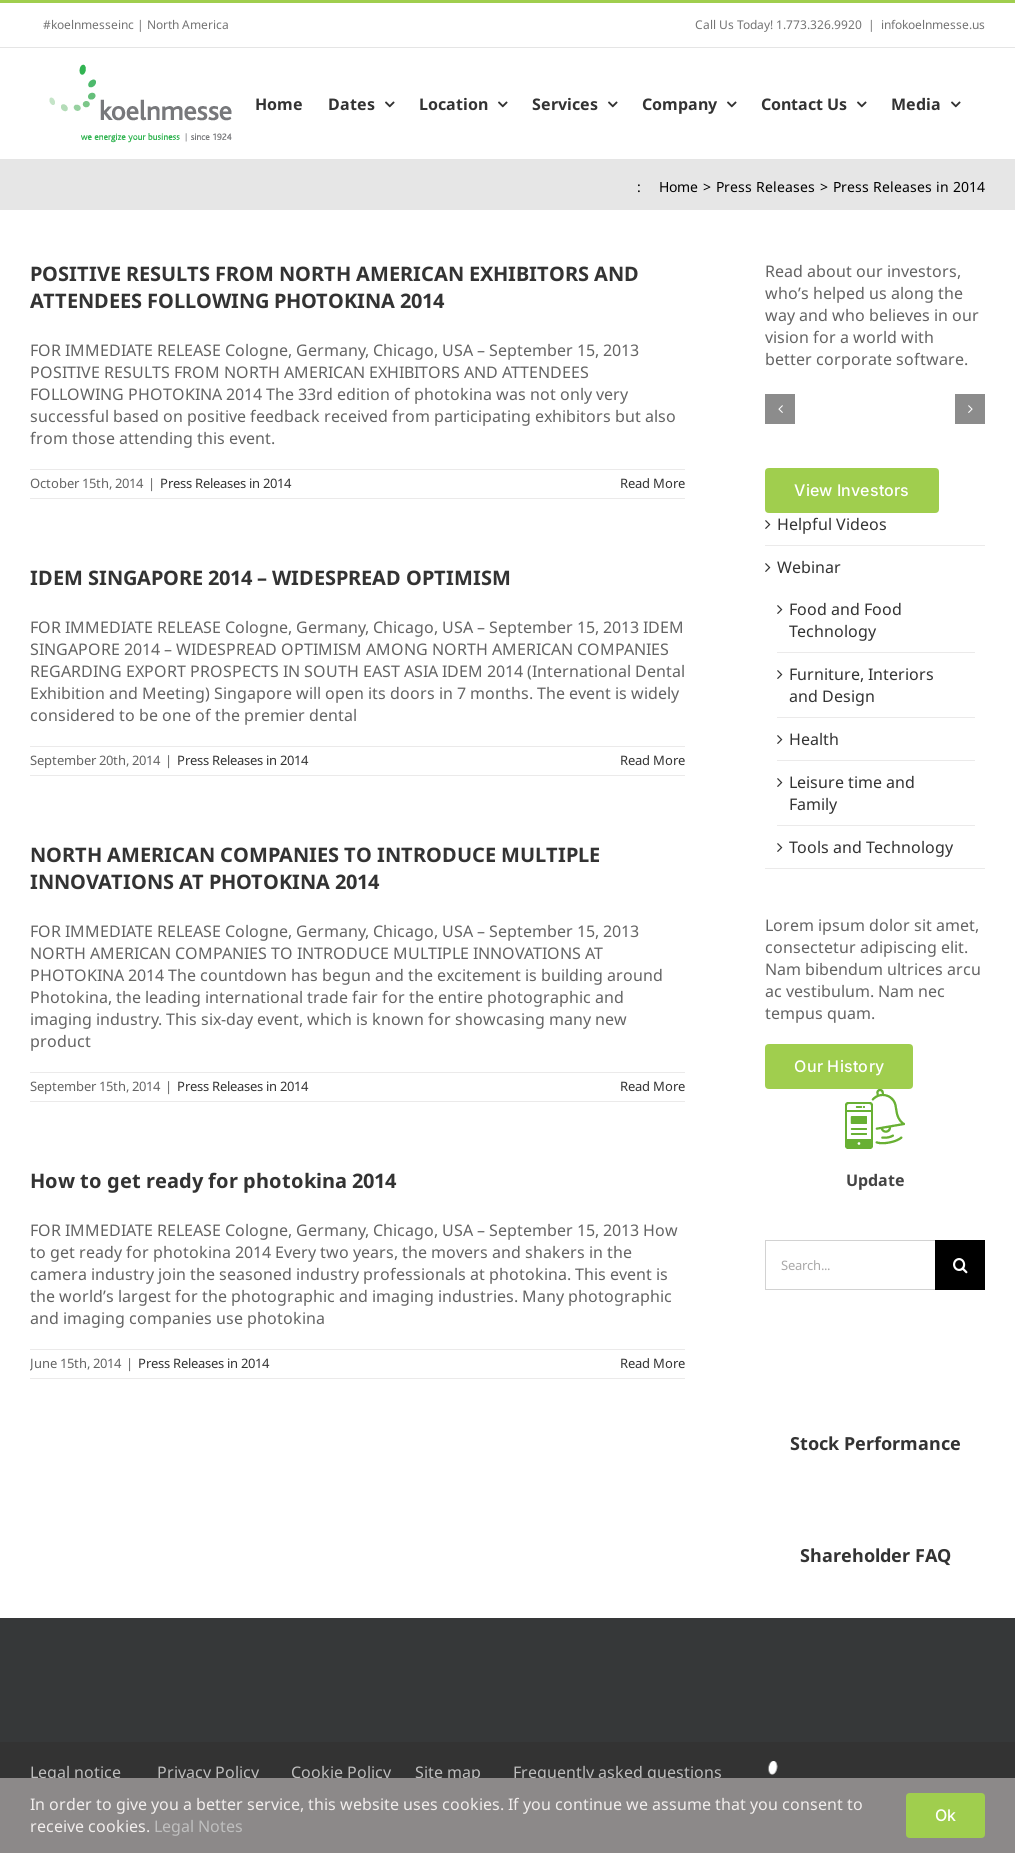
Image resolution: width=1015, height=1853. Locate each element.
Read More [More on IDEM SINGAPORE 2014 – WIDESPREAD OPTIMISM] (652, 760)
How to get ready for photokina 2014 (213, 1180)
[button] (780, 409)
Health (814, 739)
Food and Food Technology (845, 620)
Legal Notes (198, 1826)
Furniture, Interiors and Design (861, 685)
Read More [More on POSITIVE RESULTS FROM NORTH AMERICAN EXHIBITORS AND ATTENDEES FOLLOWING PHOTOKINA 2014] (652, 483)
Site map (448, 1772)
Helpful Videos (832, 524)
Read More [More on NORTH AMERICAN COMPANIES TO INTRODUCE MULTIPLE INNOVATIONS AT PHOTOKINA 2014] (652, 1086)
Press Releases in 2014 (225, 483)
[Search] (960, 1265)
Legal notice (75, 1772)
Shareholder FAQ (875, 1555)
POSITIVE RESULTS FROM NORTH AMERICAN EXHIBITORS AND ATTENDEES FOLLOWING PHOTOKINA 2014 (334, 287)
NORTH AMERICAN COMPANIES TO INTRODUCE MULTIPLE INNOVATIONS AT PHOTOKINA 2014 (315, 868)
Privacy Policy (208, 1772)
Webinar (809, 567)
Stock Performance (875, 1443)
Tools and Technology (871, 847)
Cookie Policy (341, 1772)
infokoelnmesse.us (933, 24)
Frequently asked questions (617, 1772)
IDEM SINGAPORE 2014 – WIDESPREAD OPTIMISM (270, 577)
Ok (945, 1815)
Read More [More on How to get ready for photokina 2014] (652, 1363)
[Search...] (850, 1265)
